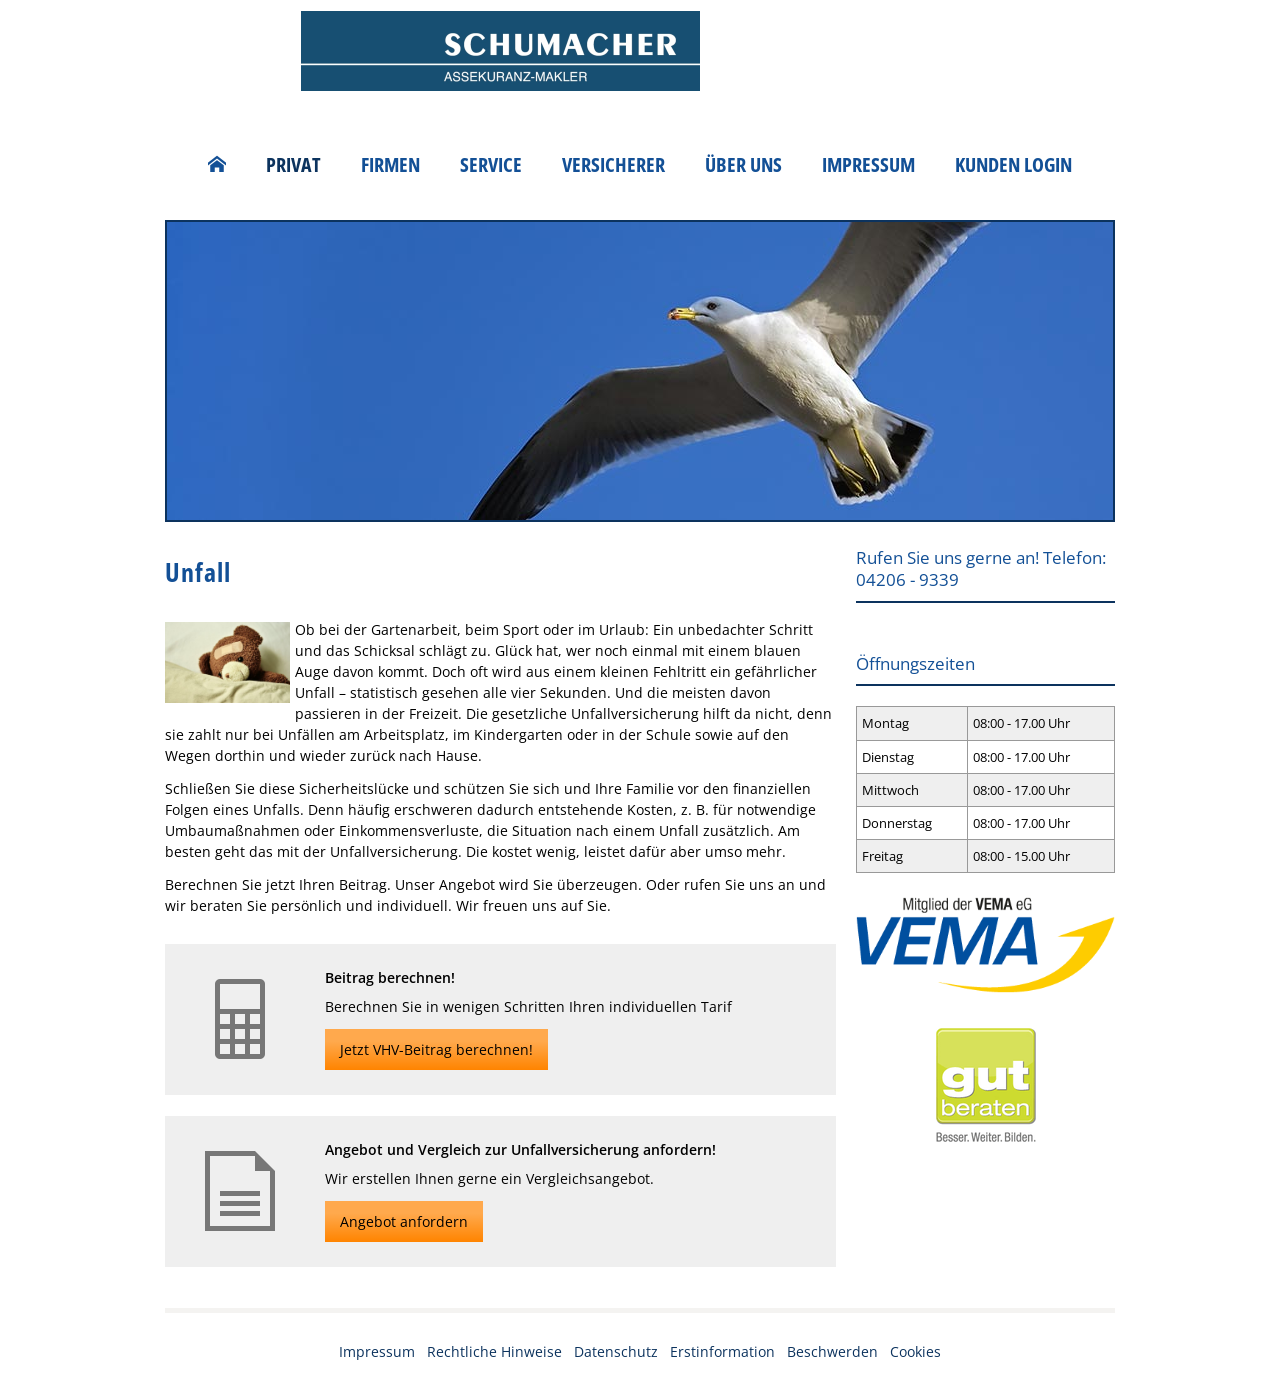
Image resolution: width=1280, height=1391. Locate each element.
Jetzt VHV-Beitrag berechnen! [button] (436, 1049)
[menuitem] (217, 165)
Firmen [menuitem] (390, 165)
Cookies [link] (915, 1351)
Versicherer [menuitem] (613, 165)
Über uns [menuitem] (743, 165)
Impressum (377, 1351)
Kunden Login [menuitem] (1013, 165)
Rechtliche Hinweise (494, 1351)
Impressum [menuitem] (868, 165)
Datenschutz (616, 1351)
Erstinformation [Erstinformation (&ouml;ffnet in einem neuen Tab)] (722, 1351)
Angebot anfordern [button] (404, 1221)
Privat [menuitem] (293, 165)
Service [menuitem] (491, 165)
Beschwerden (832, 1351)
